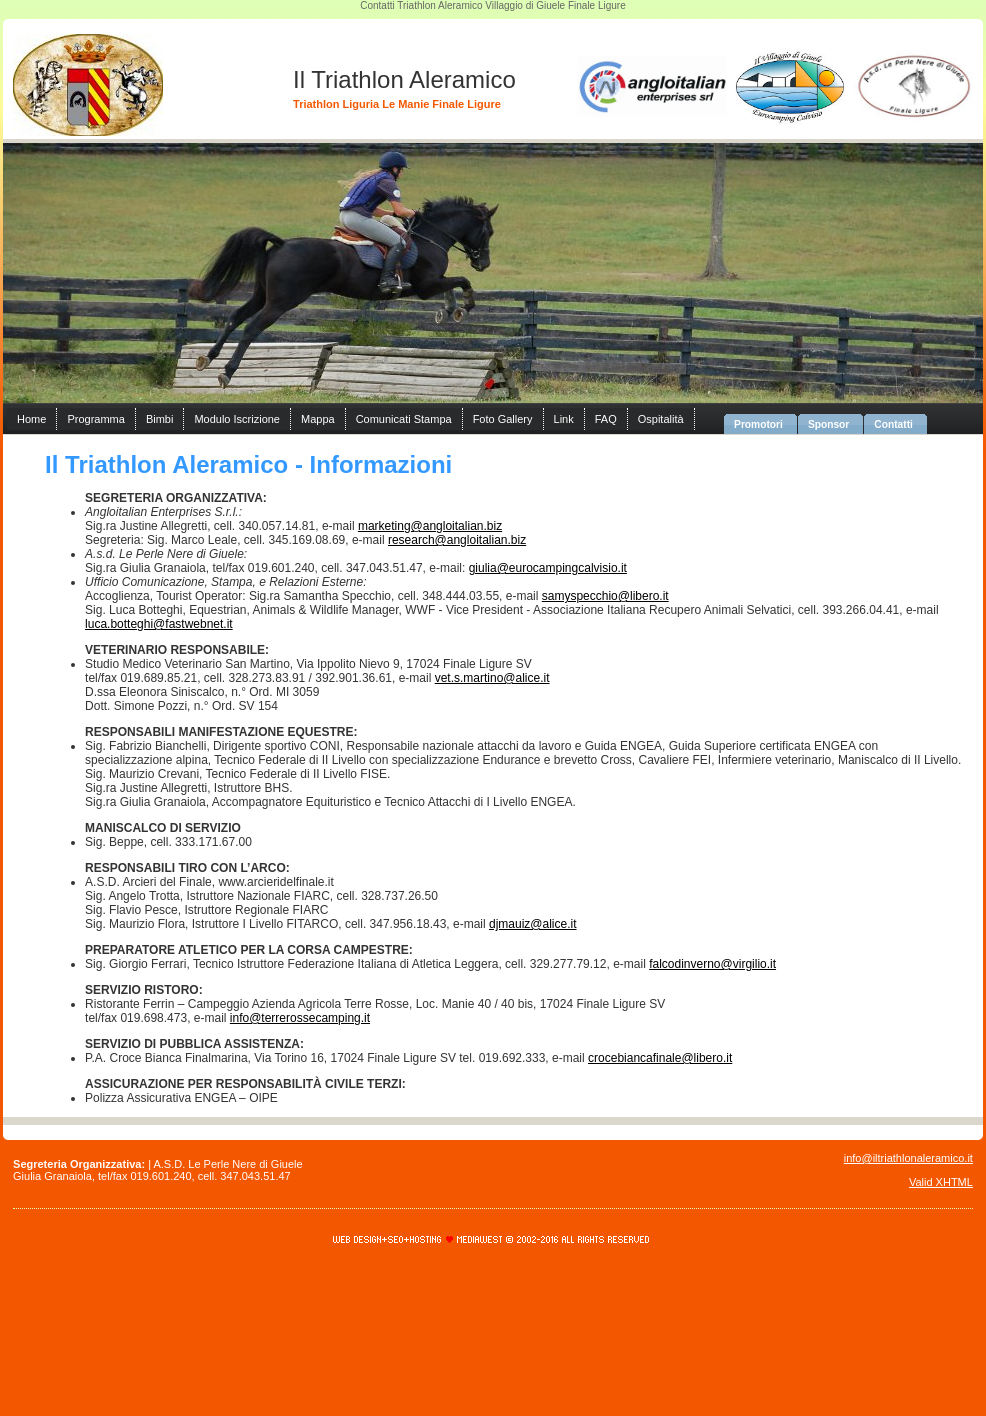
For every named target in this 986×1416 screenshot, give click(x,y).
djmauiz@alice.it (533, 924)
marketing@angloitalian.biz (430, 526)
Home (31, 419)
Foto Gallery (503, 419)
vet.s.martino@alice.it (492, 678)
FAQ (606, 419)
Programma (95, 419)
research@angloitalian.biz (457, 540)
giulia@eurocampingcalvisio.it (548, 568)
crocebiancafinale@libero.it (660, 1058)
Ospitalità (661, 419)
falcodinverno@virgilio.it (712, 964)
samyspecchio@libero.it (605, 596)
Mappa (318, 419)
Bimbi (160, 419)
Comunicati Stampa (404, 419)
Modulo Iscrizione (237, 419)
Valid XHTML (941, 1182)
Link (564, 419)
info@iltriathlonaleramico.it (908, 1158)
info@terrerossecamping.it (300, 1018)
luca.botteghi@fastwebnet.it (159, 624)
